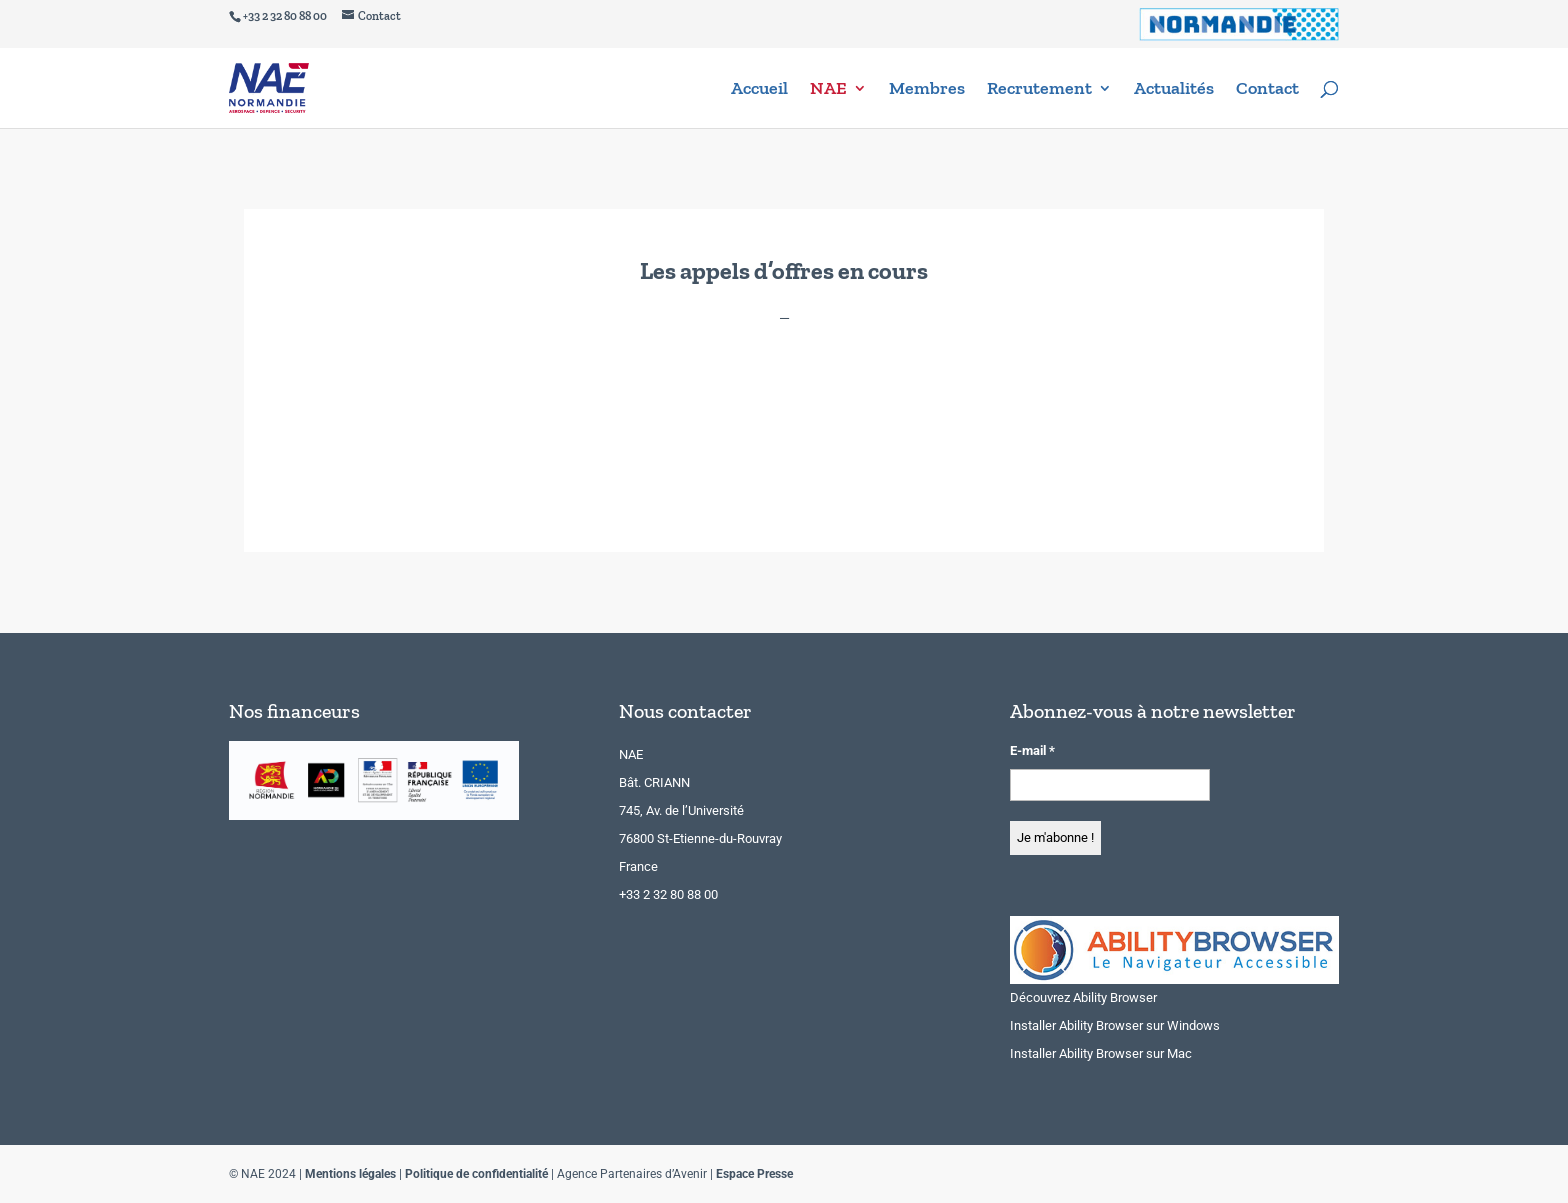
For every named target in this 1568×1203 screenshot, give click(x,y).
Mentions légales (350, 1174)
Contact (1267, 90)
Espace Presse (754, 1174)
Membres (927, 90)
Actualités (1174, 90)
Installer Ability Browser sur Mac (1101, 1053)
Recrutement (1039, 90)
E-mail (1032, 750)
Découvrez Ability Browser (1083, 997)
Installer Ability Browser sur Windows (1115, 1025)
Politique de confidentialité (476, 1174)
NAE (828, 90)
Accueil (759, 90)
